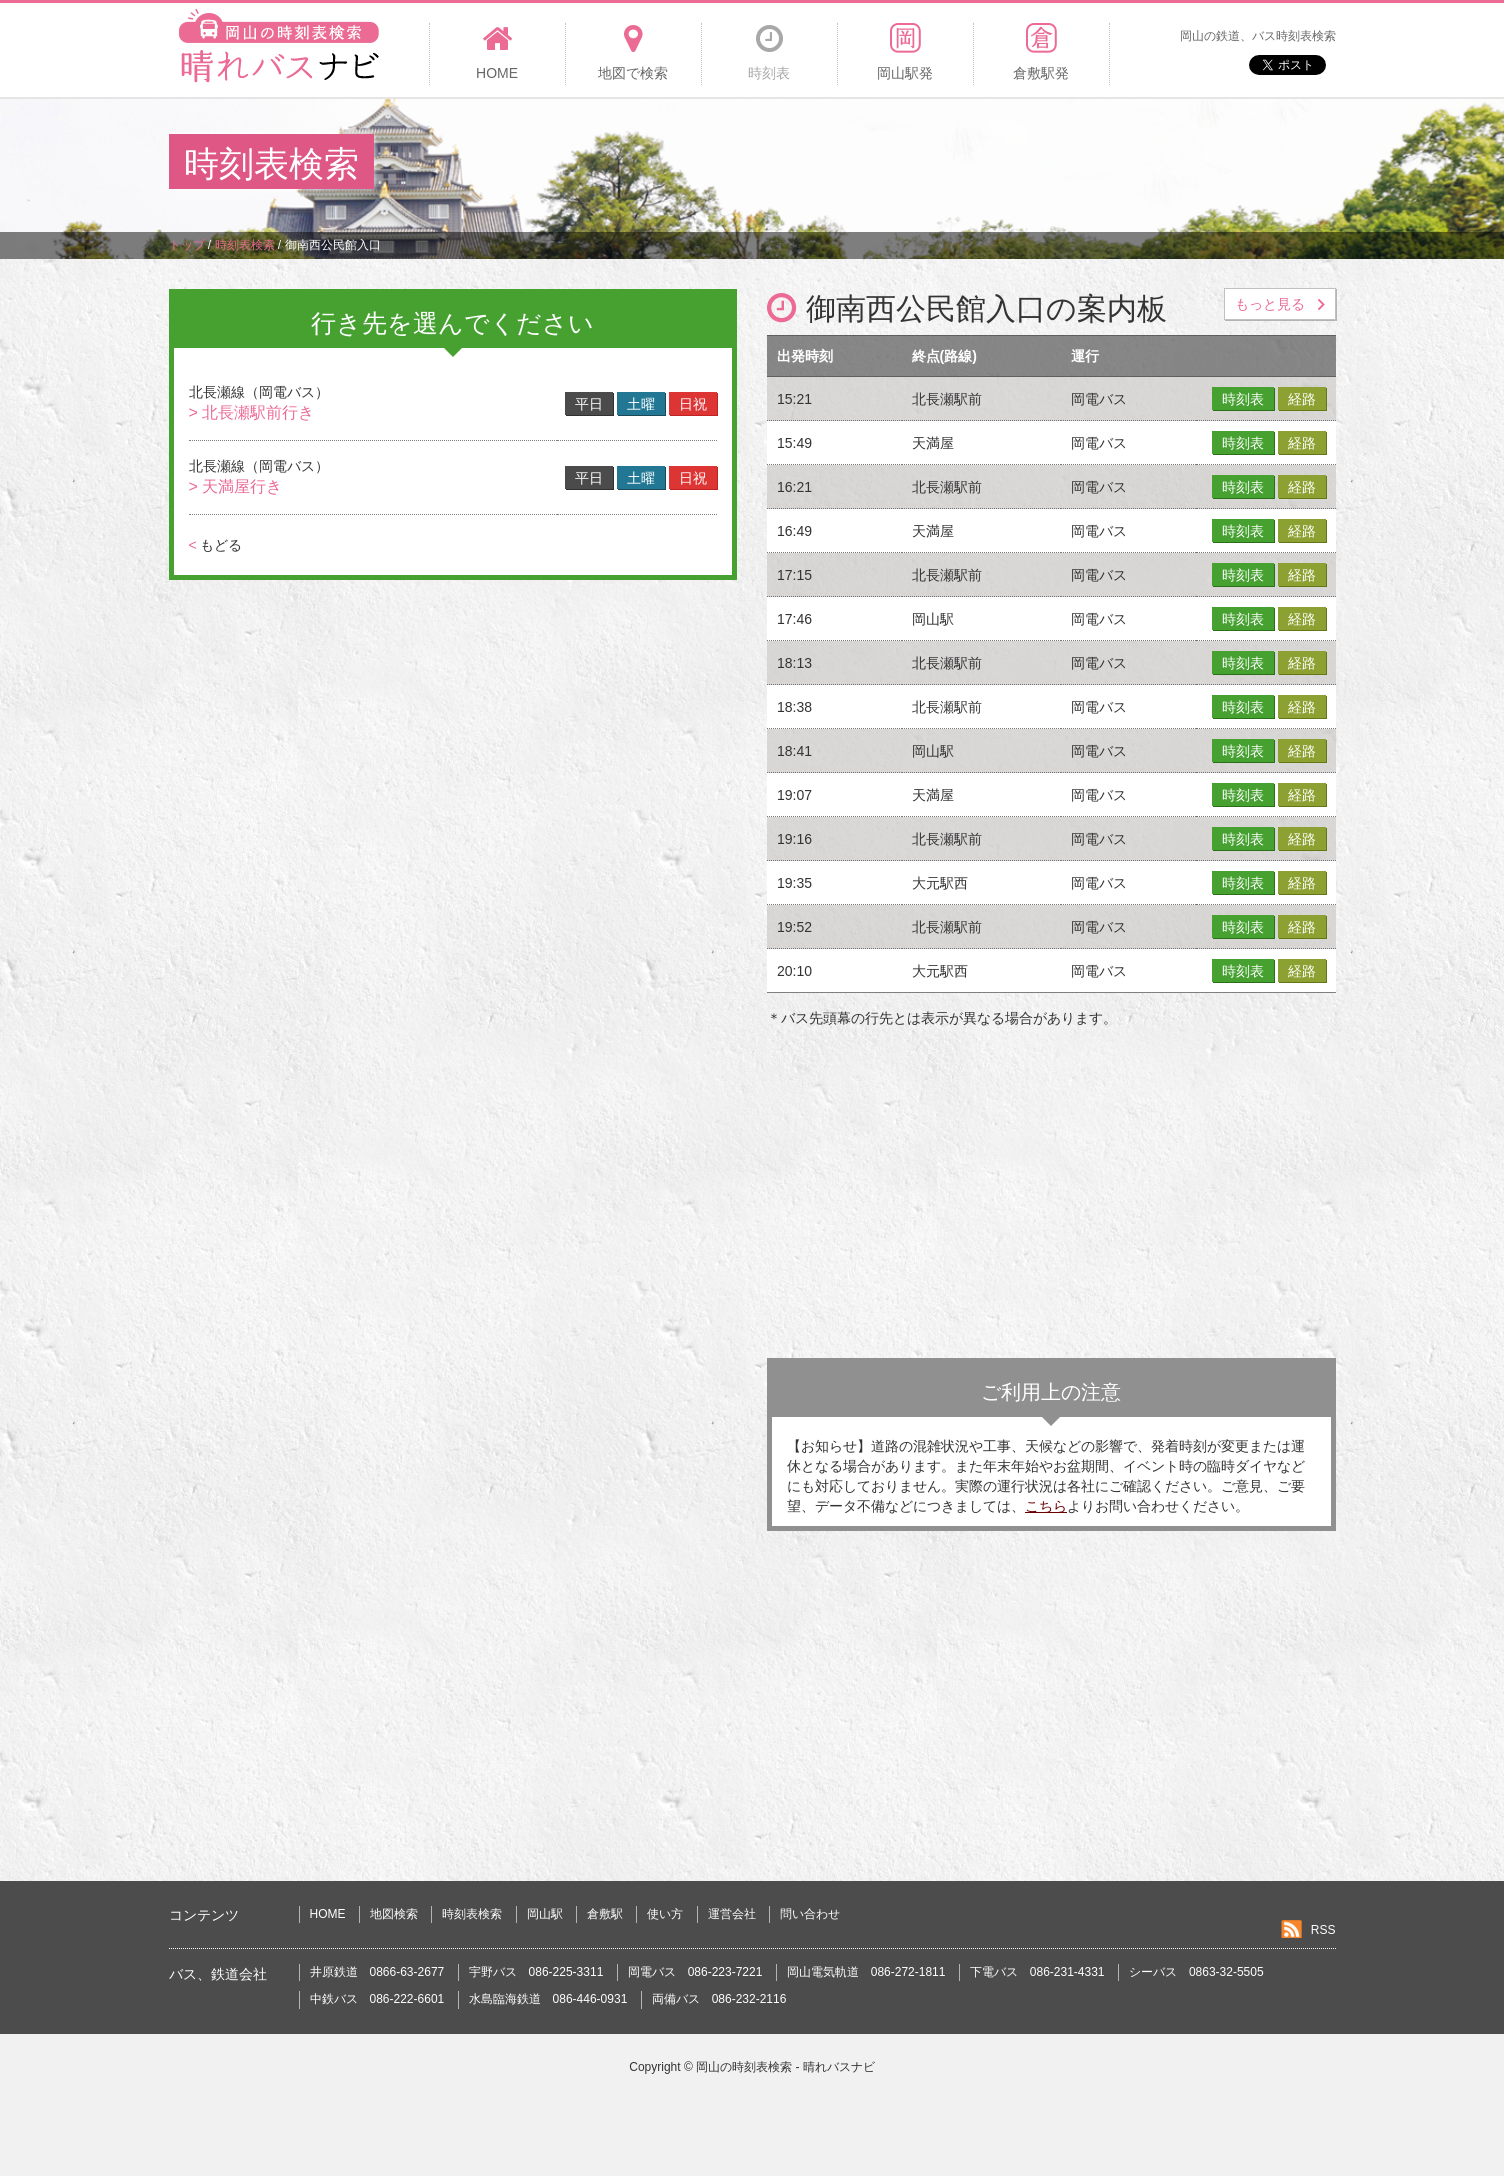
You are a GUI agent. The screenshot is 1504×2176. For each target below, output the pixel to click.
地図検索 (394, 1914)
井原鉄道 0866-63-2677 (377, 1972)
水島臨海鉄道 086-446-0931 (548, 1999)
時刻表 (1243, 399)
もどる (215, 545)
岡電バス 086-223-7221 (695, 1972)
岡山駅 (545, 1914)
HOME (328, 1914)
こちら (1046, 1506)
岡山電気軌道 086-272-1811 (866, 1972)
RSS (1323, 1930)
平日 (589, 404)
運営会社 (732, 1914)
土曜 (641, 404)
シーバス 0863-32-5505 (1196, 1972)
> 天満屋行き (236, 486)
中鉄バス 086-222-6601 (377, 1999)
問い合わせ (810, 1914)
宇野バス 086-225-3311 (536, 1972)
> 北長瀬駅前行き (252, 412)
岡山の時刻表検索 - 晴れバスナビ (785, 2067)
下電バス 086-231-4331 (1037, 1972)
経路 (1302, 399)
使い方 (665, 1914)
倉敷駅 (605, 1914)
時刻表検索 (472, 1914)
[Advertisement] (971, 164)
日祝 (693, 404)
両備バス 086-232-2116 (719, 1999)
